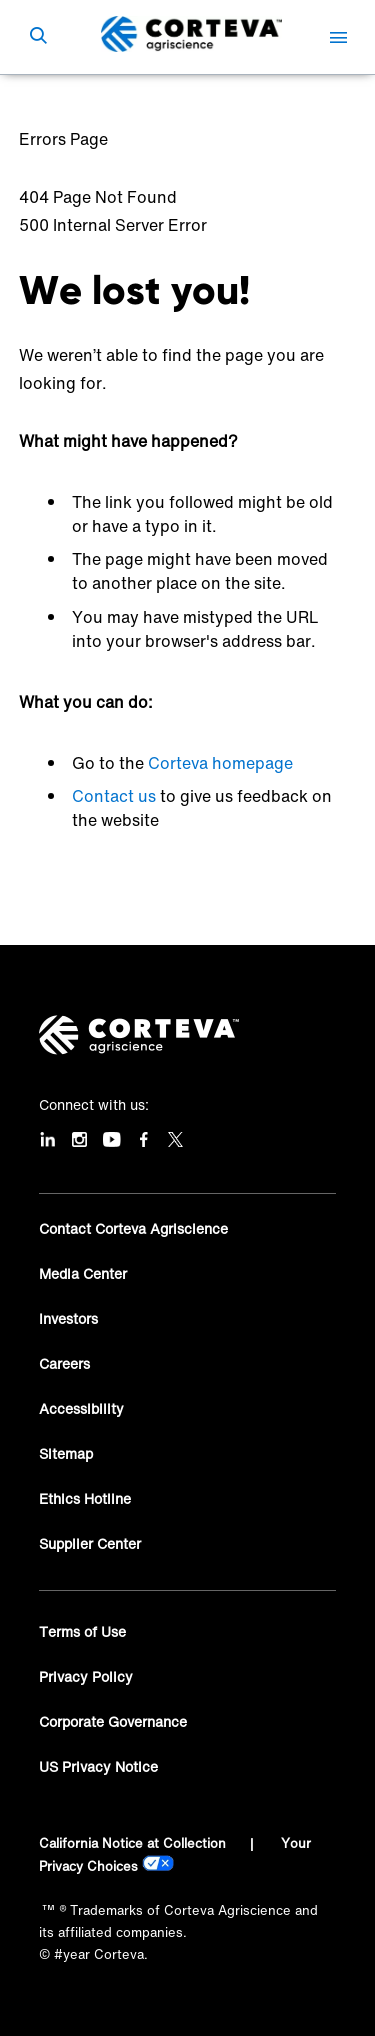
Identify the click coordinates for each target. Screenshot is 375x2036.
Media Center (83, 1273)
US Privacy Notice (98, 1766)
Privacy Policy (86, 1676)
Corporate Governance (113, 1721)
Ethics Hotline (85, 1498)
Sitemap (66, 1453)
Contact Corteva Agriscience (133, 1228)
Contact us (114, 796)
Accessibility (81, 1408)
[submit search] (38, 37)
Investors (68, 1318)
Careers (64, 1363)
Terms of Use (82, 1631)
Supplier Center (90, 1543)
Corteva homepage (220, 763)
